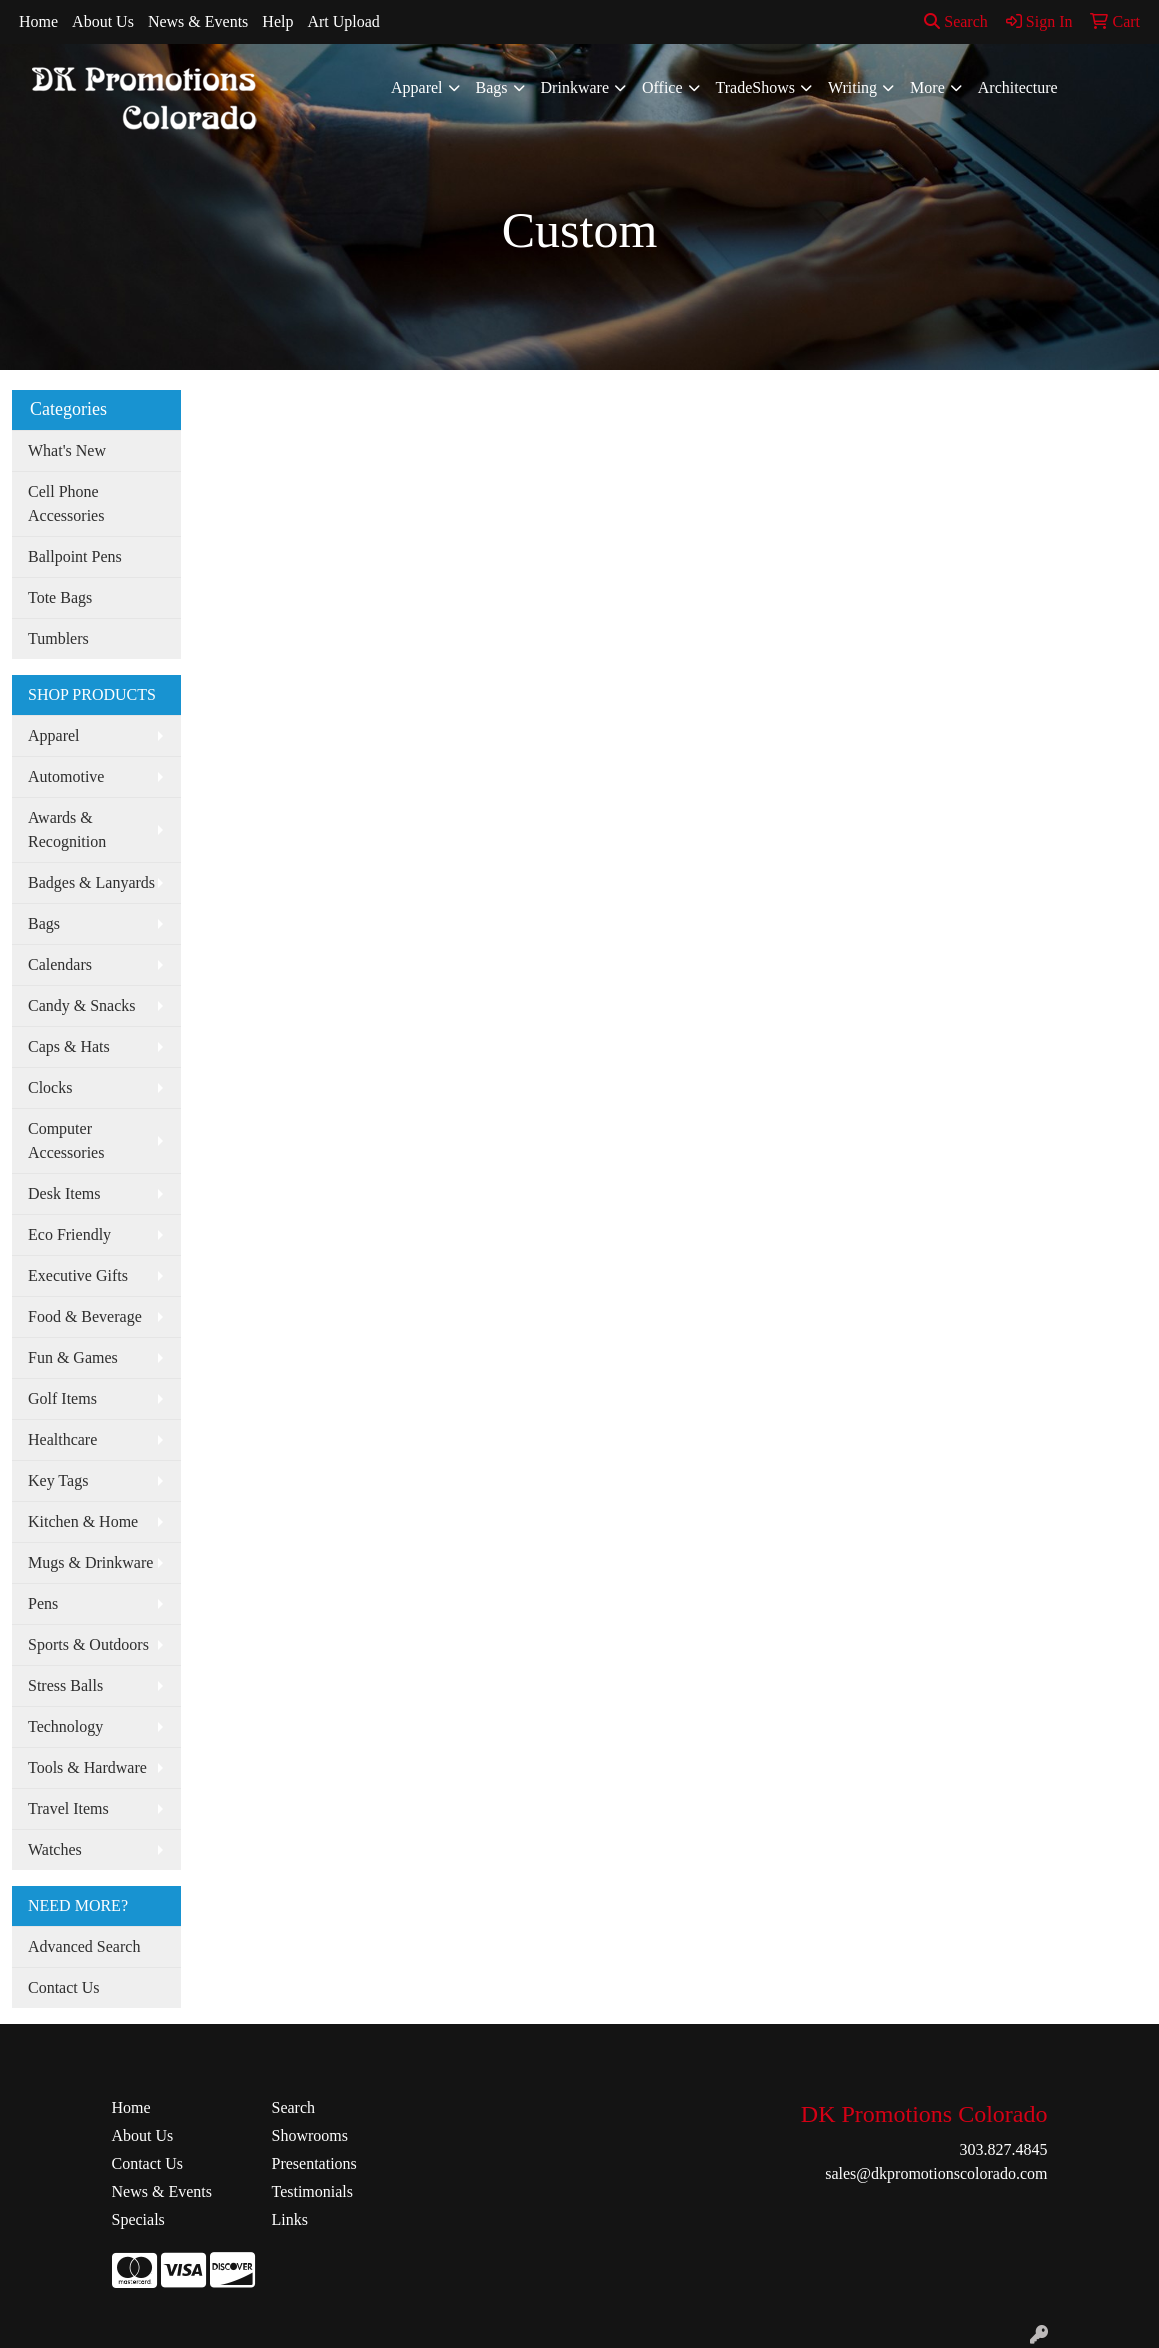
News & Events (198, 21)
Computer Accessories (66, 1140)
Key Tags (58, 1480)
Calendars (60, 964)
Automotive (66, 776)
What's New (67, 450)
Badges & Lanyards (91, 882)
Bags (492, 87)
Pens (43, 1603)
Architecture (1018, 87)
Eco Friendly (69, 1234)
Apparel (417, 87)
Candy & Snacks (82, 1005)
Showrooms (309, 2135)
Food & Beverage (85, 1316)
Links (289, 2219)
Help (277, 21)
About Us (103, 21)
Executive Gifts (78, 1275)
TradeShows (755, 87)
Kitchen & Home (83, 1521)
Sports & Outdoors (88, 1644)
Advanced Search (84, 1946)
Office (662, 87)
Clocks (50, 1087)
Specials (138, 2219)
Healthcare (62, 1439)
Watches (55, 1849)
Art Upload (343, 21)
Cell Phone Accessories (66, 503)
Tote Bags (60, 597)
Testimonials (312, 2191)
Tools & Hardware (87, 1767)
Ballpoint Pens (75, 556)
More (927, 87)
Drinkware (575, 87)
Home (38, 21)
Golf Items (62, 1398)
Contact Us (64, 1987)
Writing (852, 87)
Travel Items (68, 1808)
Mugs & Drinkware (90, 1562)
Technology (65, 1726)
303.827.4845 (1003, 2149)
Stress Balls (65, 1685)
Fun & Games (73, 1357)
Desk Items (64, 1193)
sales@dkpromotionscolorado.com (936, 2173)
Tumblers (58, 638)
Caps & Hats (69, 1046)
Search (956, 21)
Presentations (313, 2163)
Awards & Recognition (67, 829)
